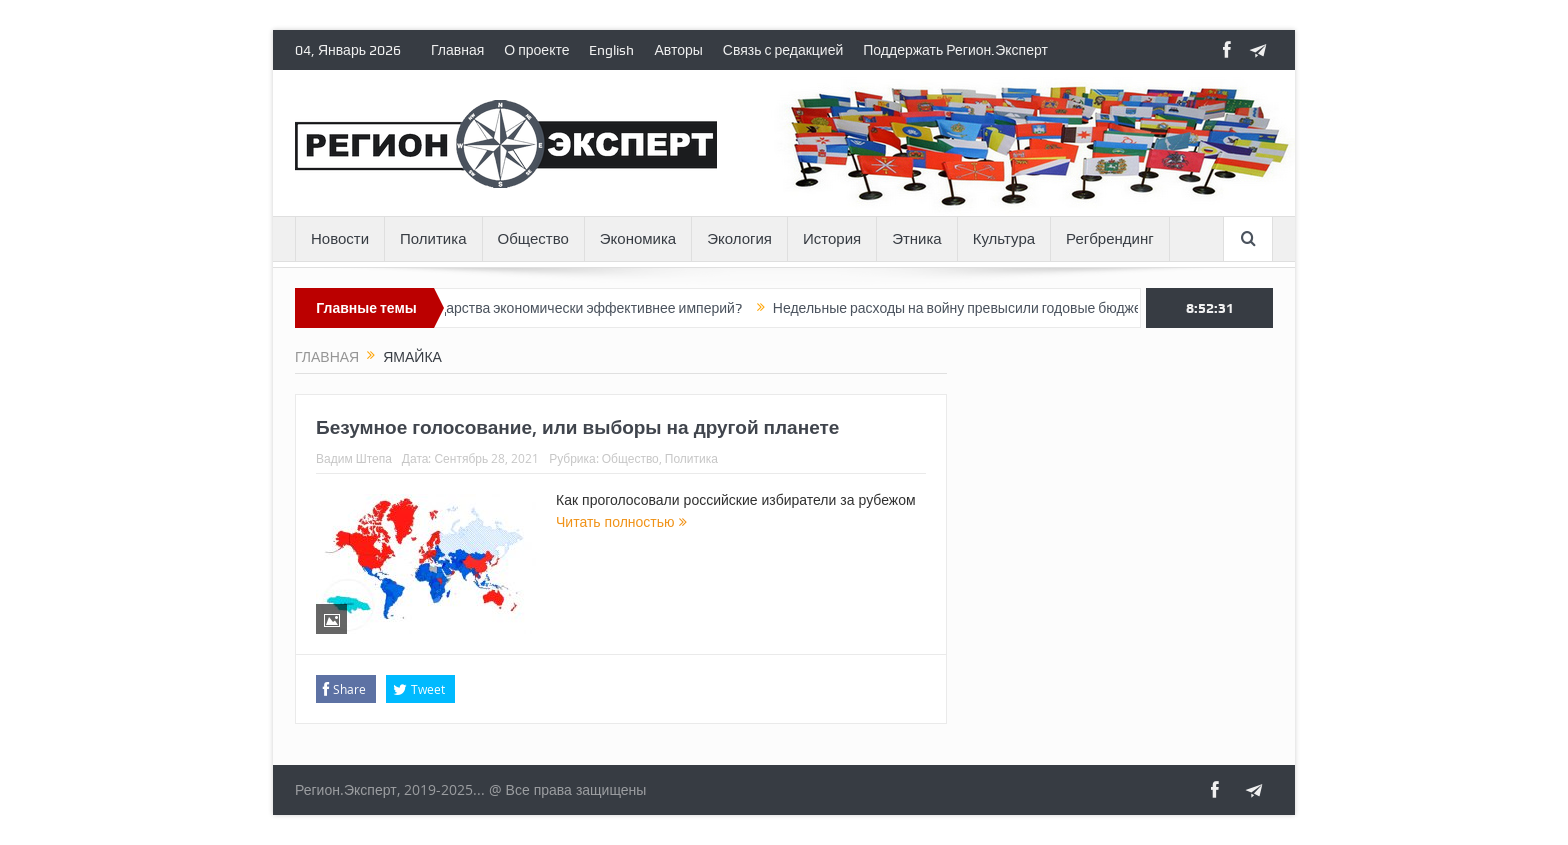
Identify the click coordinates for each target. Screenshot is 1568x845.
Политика (433, 239)
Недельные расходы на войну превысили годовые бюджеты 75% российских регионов (1059, 308)
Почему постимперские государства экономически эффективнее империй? (509, 308)
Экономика (638, 239)
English (611, 50)
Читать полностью (621, 521)
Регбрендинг (1110, 239)
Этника (917, 239)
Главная (457, 50)
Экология (739, 239)
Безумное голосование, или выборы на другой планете (577, 427)
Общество (533, 239)
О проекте (536, 50)
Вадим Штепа (354, 458)
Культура (1004, 239)
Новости (340, 239)
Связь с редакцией (783, 50)
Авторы (678, 50)
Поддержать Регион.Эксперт (955, 50)
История (832, 239)
